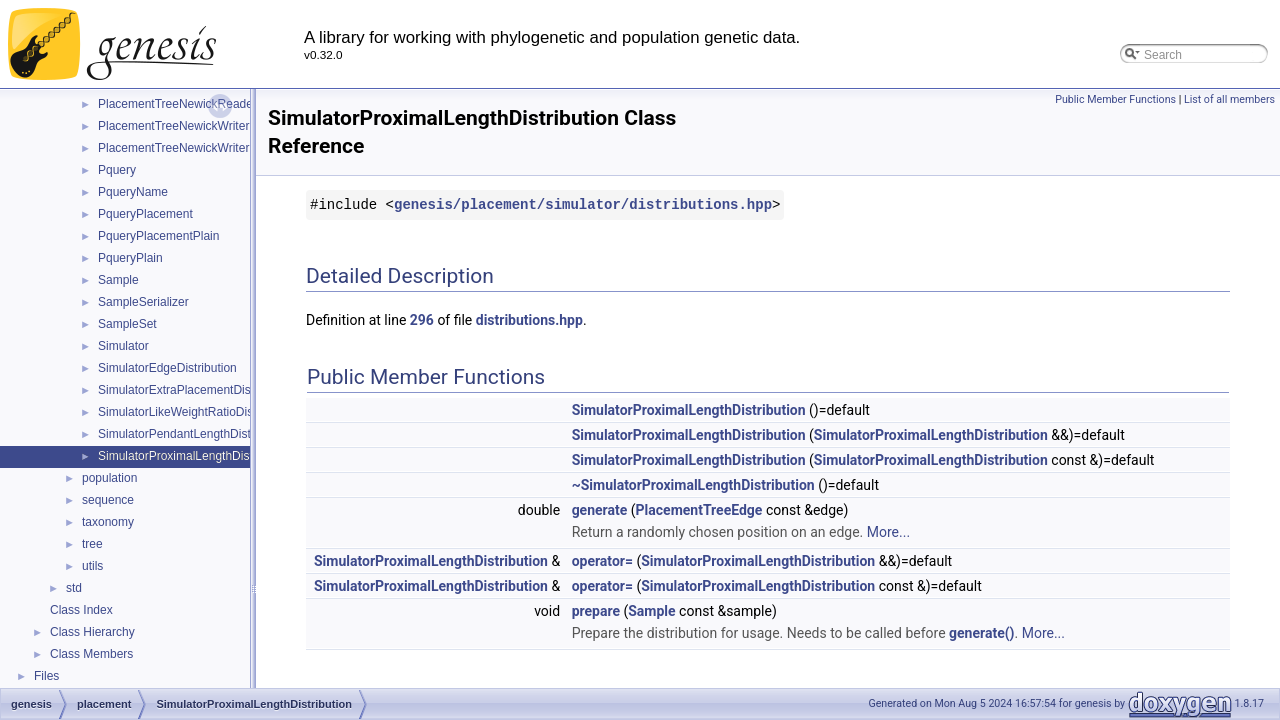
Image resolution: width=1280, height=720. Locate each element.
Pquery (117, 170)
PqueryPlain (130, 258)
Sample (118, 280)
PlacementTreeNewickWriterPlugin (190, 148)
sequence (108, 500)
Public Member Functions (1115, 99)
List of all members (1229, 99)
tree (92, 544)
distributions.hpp (529, 320)
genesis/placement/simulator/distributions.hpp (583, 204)
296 (422, 320)
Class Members (91, 654)
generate (600, 510)
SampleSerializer (143, 302)
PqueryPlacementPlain (158, 236)
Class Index (81, 610)
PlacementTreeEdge (699, 510)
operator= (602, 561)
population (109, 478)
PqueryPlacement (145, 214)
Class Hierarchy (92, 632)
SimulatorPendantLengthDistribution (194, 434)
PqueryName (133, 192)
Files (46, 676)
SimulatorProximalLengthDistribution (195, 456)
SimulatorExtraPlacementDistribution (195, 390)
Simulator (123, 346)
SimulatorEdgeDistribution (167, 368)
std (74, 588)
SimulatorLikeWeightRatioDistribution (197, 412)
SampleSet (127, 324)
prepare (596, 611)
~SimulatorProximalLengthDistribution (693, 485)
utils (92, 566)
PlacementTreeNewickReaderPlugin (194, 104)
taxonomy (108, 522)
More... (888, 532)
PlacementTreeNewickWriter (173, 126)
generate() (981, 633)
